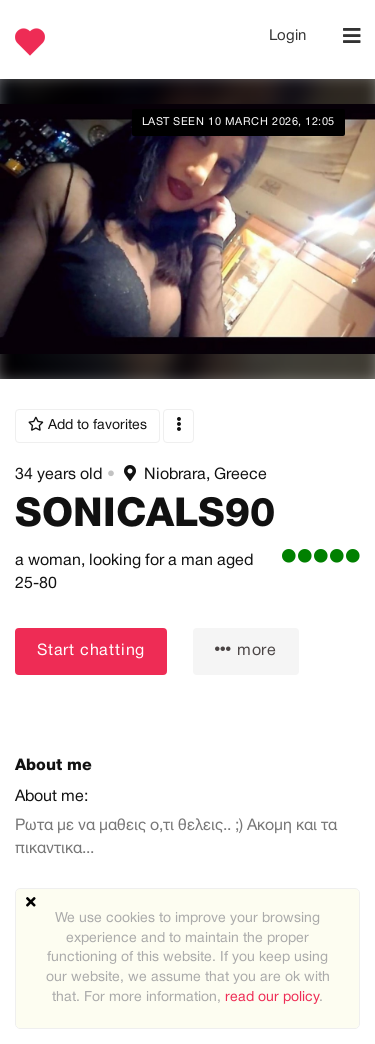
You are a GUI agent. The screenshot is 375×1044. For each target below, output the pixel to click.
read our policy (272, 997)
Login (287, 36)
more (246, 649)
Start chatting (91, 651)
